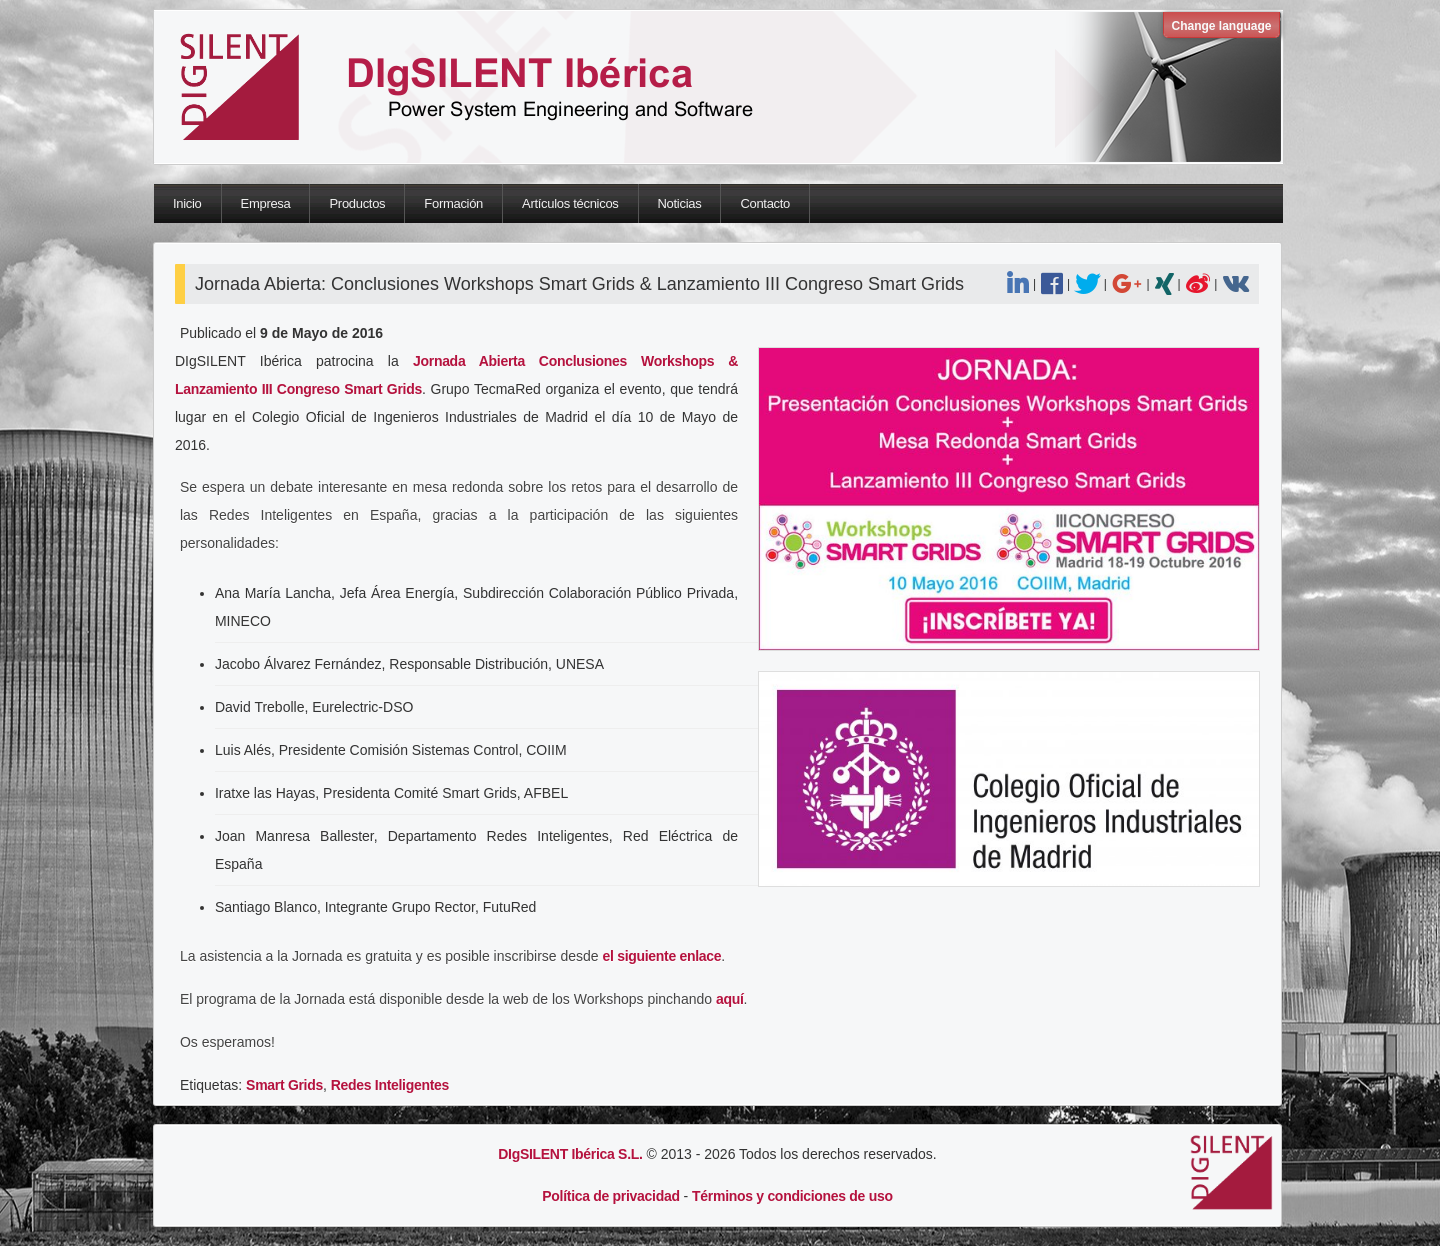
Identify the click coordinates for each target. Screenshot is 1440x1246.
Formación (453, 203)
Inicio (187, 203)
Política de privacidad (610, 1196)
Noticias (680, 203)
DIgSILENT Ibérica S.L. (570, 1154)
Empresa (266, 203)
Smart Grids (284, 1085)
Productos (357, 203)
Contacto (765, 203)
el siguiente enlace (662, 956)
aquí (730, 999)
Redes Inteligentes (390, 1085)
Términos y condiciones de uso (792, 1196)
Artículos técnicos (570, 203)
